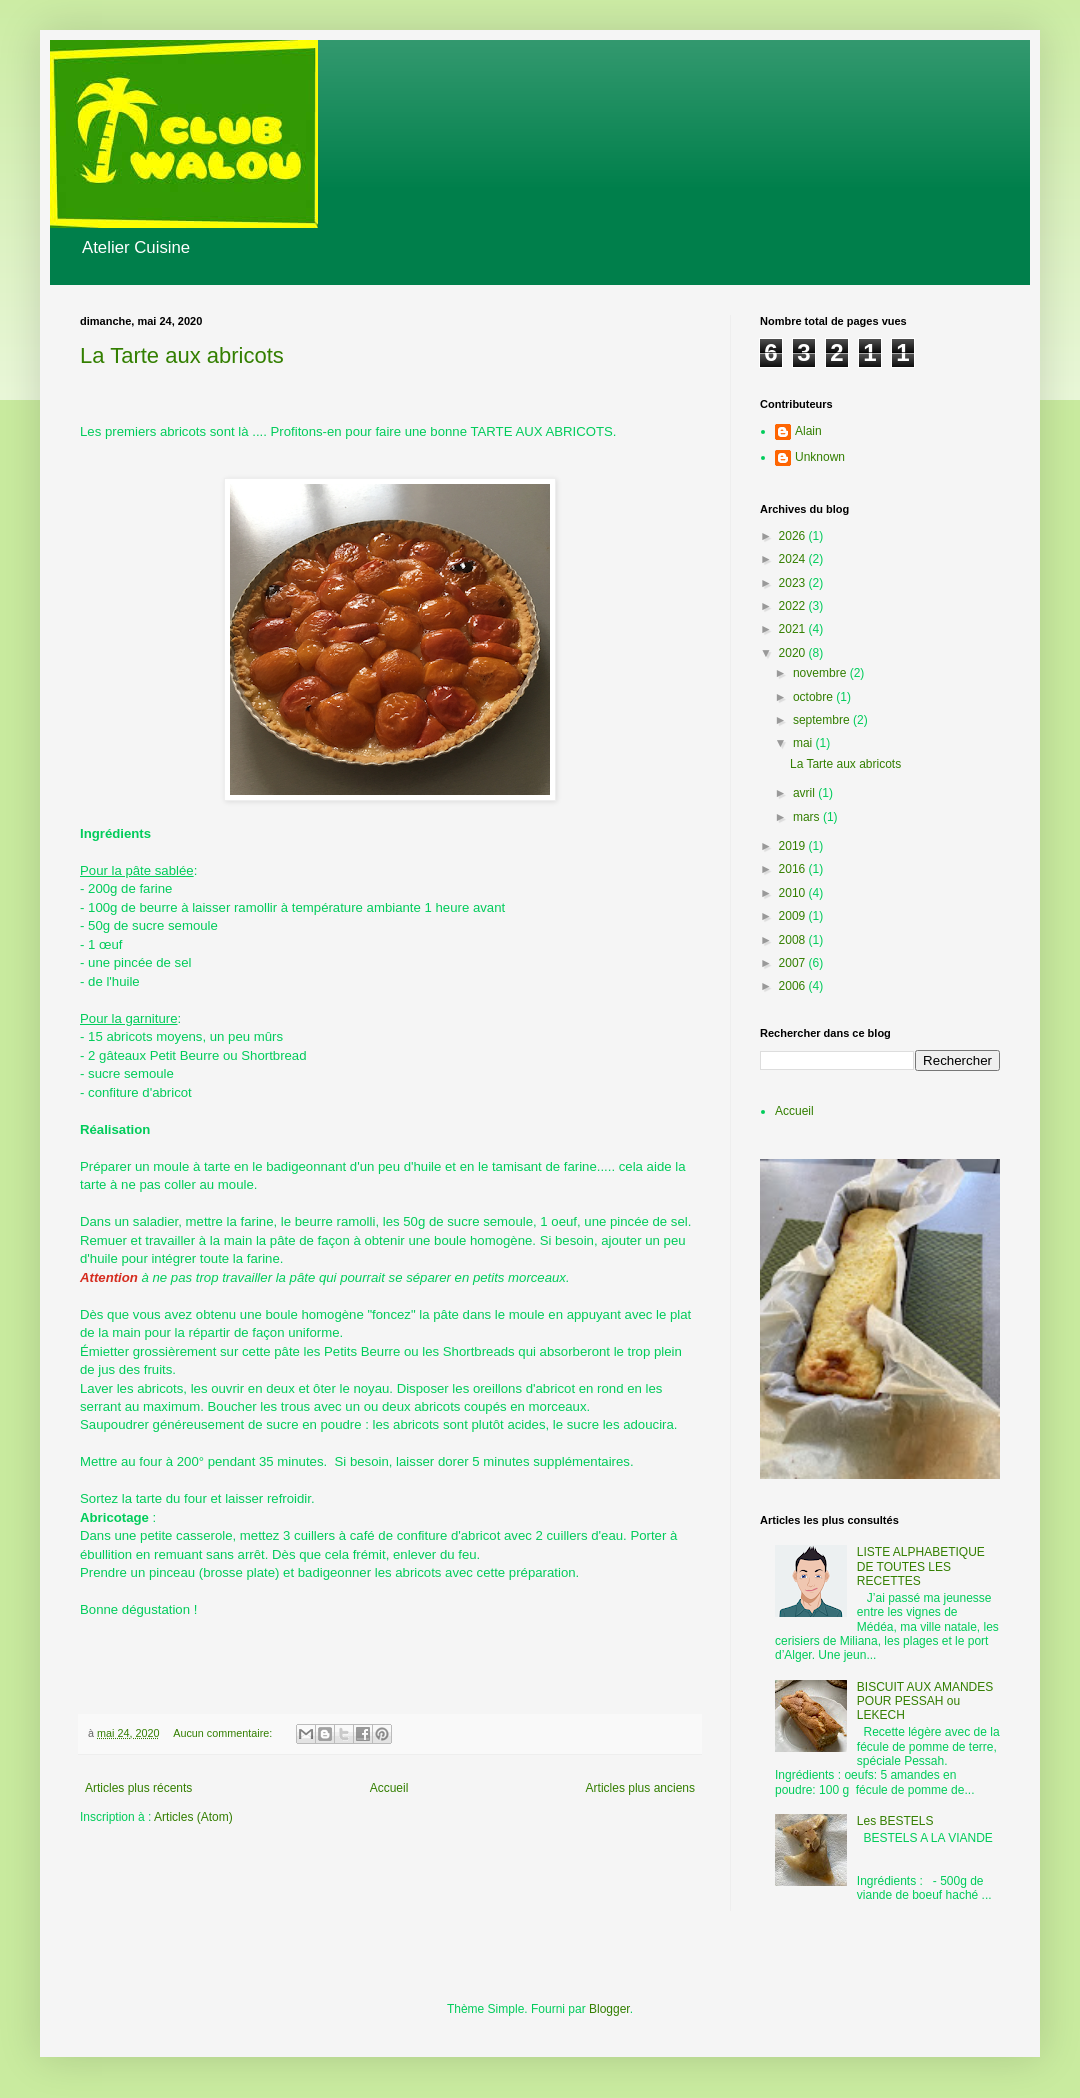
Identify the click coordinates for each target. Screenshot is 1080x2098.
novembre (821, 673)
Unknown (820, 457)
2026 (794, 536)
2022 (794, 606)
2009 (794, 916)
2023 (794, 583)
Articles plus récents (138, 1788)
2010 (794, 893)
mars (808, 817)
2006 (794, 986)
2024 (794, 559)
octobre (814, 697)
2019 (794, 846)
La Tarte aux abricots (182, 355)
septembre (823, 720)
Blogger (609, 2009)
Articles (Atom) (193, 1817)
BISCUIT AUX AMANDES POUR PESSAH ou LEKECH (925, 1701)
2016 (794, 869)
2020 (794, 653)
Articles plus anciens (640, 1788)
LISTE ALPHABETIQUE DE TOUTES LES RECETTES (921, 1566)
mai (804, 743)
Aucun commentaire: (224, 1733)
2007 (794, 963)
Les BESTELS (895, 1821)
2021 (794, 629)
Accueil (389, 1788)
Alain (808, 431)
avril (805, 793)
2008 (794, 940)
